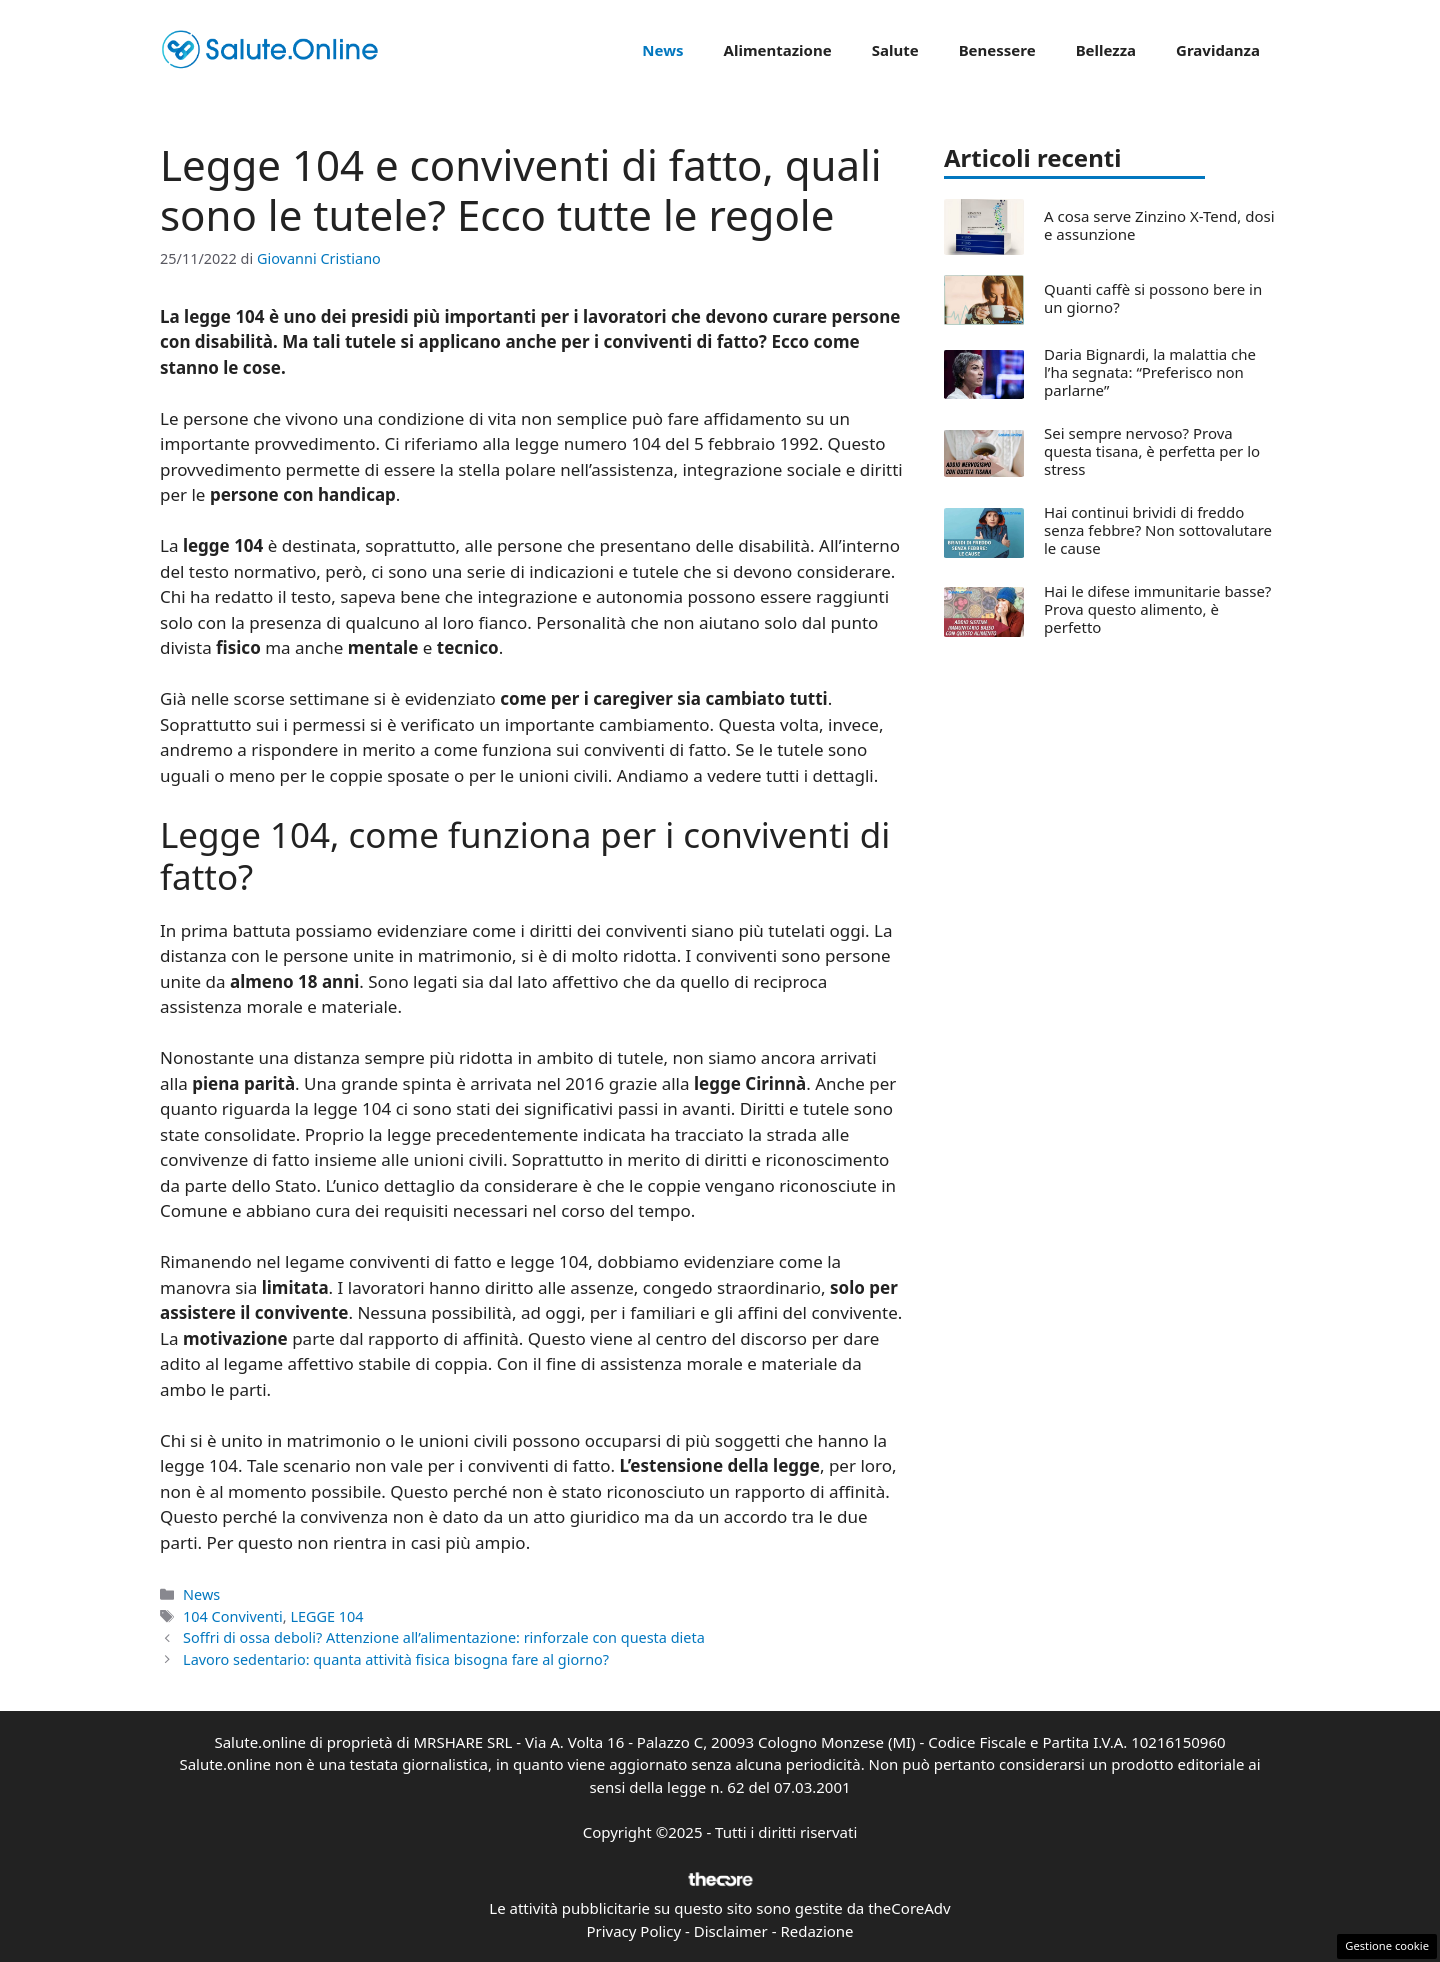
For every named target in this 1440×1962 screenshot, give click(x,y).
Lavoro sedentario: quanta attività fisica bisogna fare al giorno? (396, 1659)
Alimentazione (778, 50)
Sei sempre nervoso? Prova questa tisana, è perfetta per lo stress (1152, 451)
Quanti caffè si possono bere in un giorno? (1153, 298)
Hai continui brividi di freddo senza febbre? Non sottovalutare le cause (1158, 530)
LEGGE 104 (326, 1616)
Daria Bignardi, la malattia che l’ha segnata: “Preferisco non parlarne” (1150, 372)
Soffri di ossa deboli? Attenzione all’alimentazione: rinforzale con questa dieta (444, 1637)
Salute (895, 50)
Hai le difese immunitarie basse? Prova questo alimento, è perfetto (1157, 609)
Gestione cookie (1387, 1945)
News (662, 50)
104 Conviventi (233, 1616)
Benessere (997, 50)
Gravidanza (1218, 50)
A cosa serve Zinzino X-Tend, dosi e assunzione (1159, 225)
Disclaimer (731, 1931)
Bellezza (1106, 50)
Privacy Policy (633, 1931)
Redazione (816, 1931)
